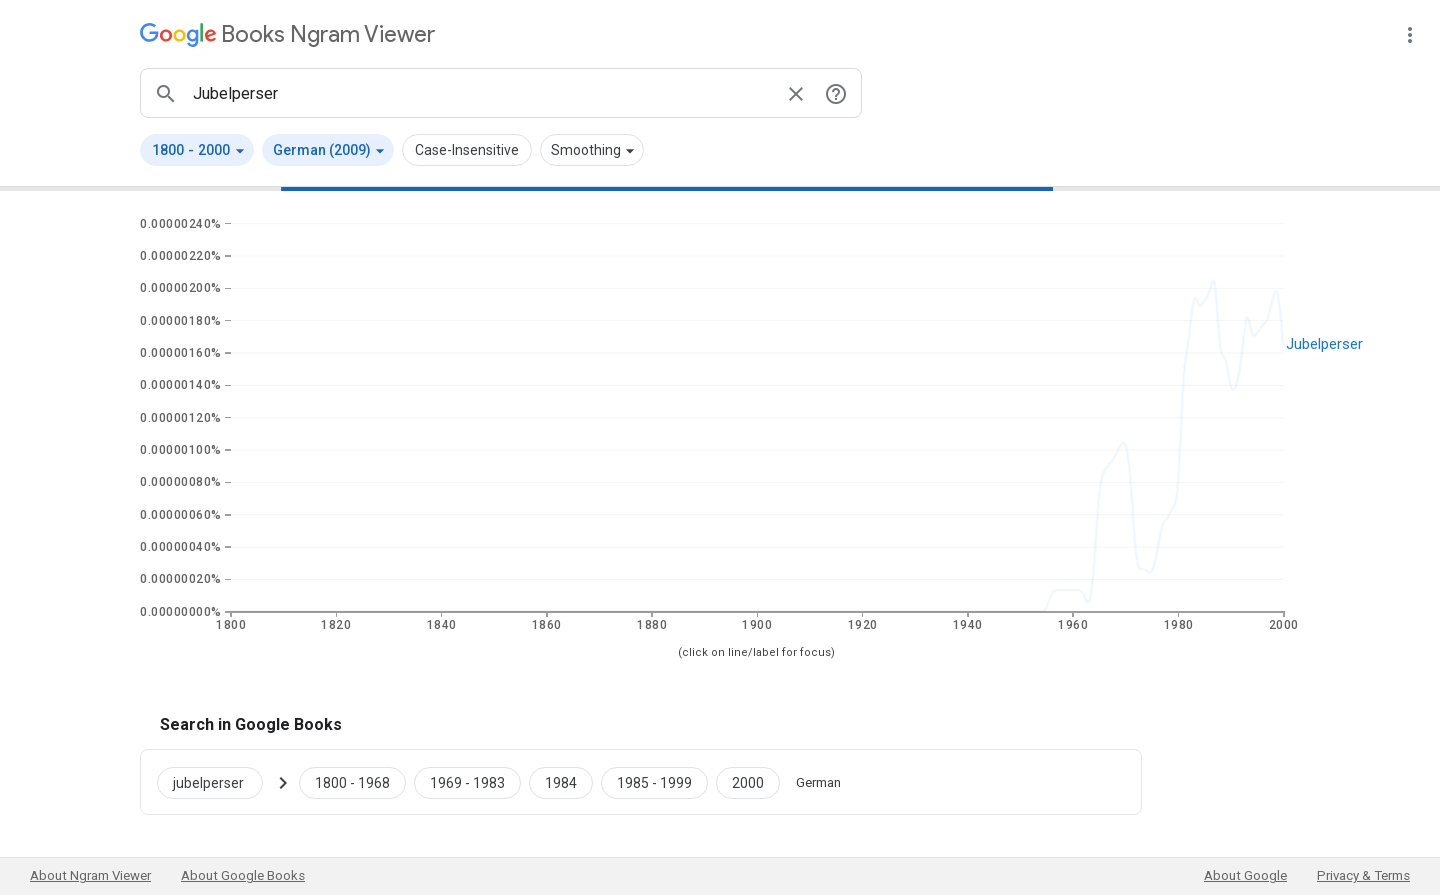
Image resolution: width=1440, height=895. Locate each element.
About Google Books (243, 875)
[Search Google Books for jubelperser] (218, 782)
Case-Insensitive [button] (467, 150)
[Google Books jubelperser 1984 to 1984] (561, 782)
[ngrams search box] (481, 93)
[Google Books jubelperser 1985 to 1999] (654, 782)
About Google (1245, 875)
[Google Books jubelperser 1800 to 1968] (352, 782)
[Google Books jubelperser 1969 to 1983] (467, 782)
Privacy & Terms (1363, 875)
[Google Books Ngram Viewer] (287, 34)
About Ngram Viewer (90, 875)
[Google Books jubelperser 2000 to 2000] (748, 782)
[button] (197, 150)
